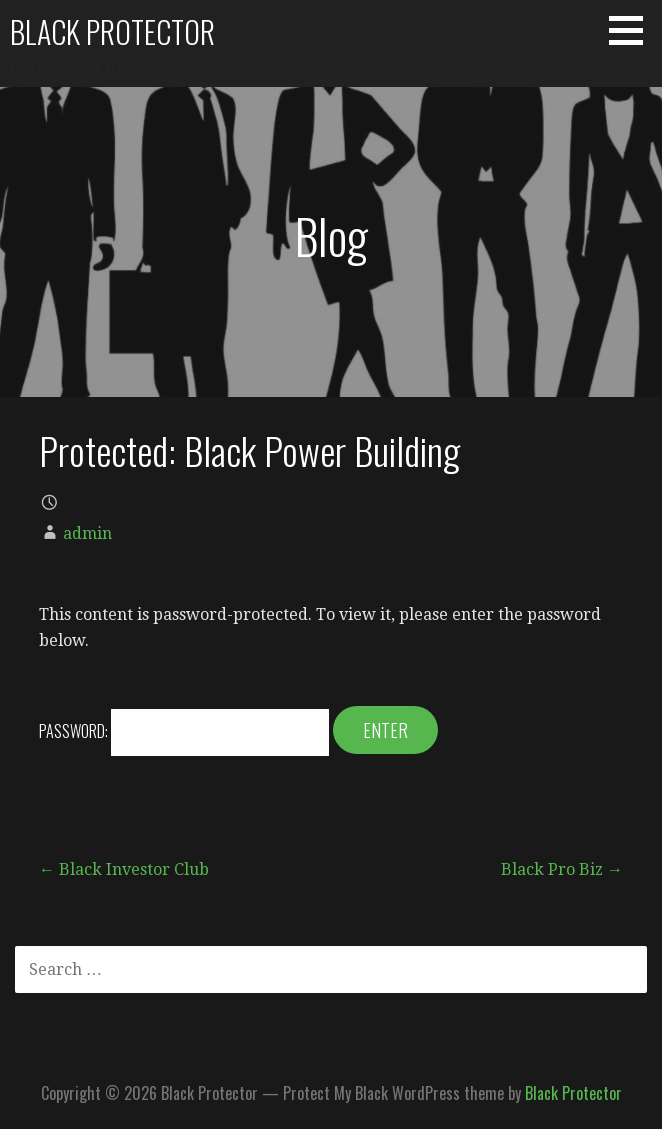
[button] (633, 30)
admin (87, 533)
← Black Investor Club (124, 869)
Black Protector (112, 31)
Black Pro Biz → (562, 869)
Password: (184, 731)
